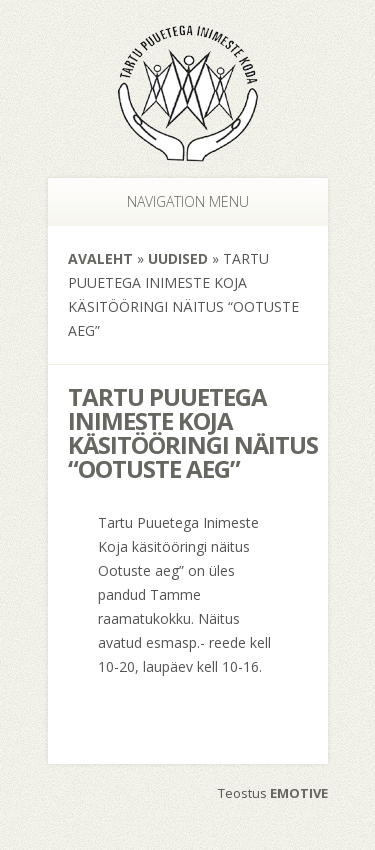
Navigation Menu (177, 201)
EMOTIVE (299, 793)
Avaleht (100, 258)
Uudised (178, 258)
